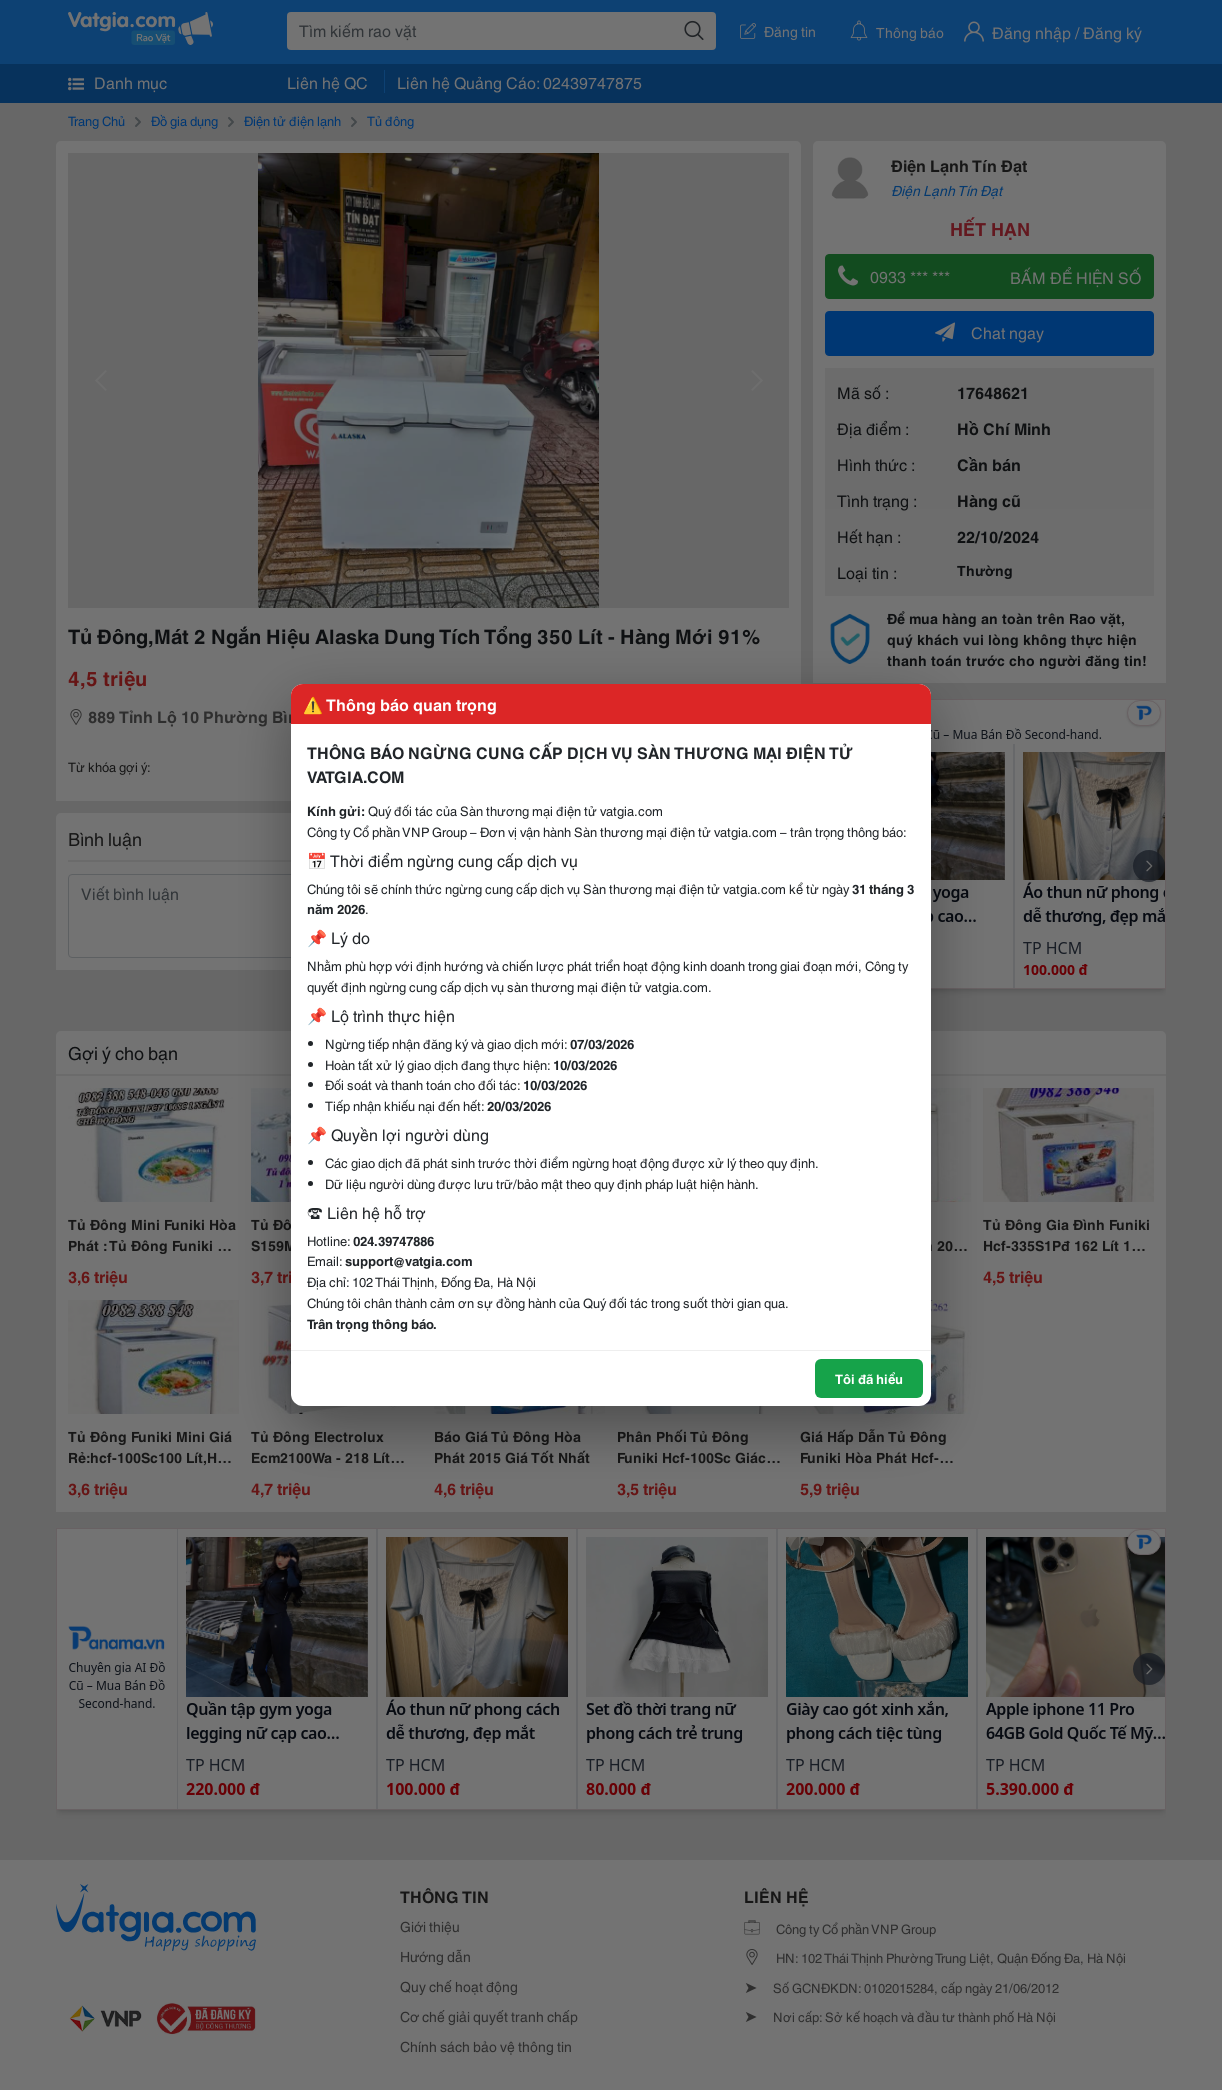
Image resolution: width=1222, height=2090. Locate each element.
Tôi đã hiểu (869, 1378)
